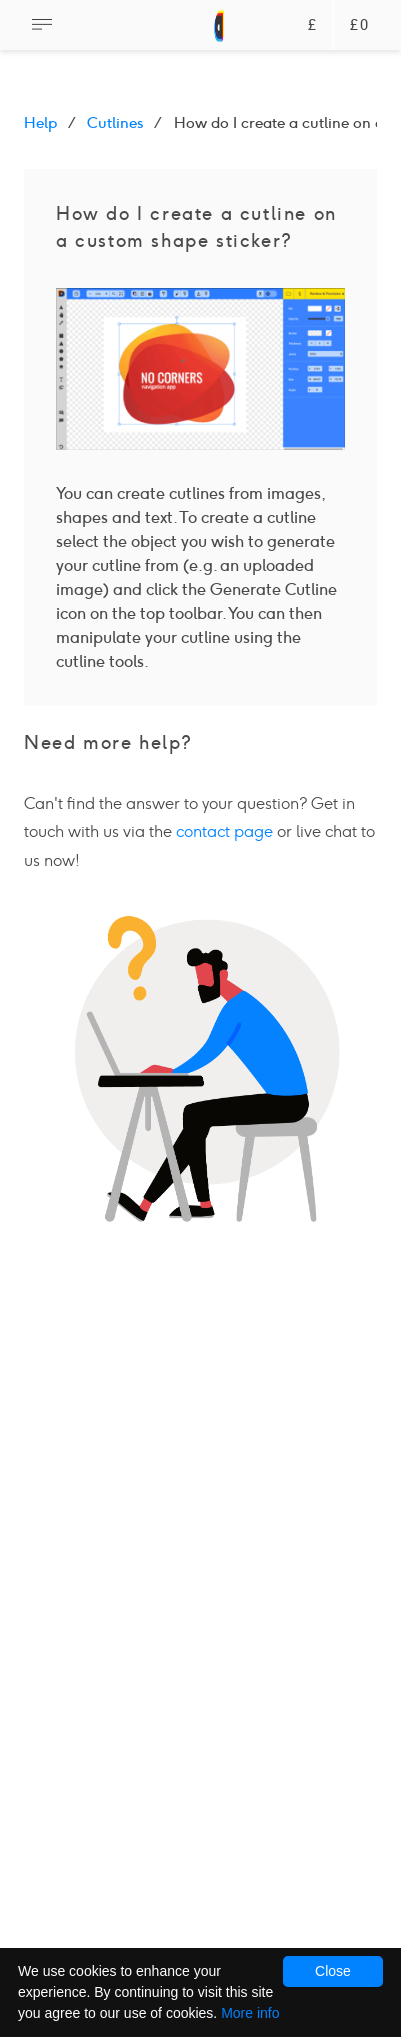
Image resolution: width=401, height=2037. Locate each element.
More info (250, 2013)
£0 (359, 25)
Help (40, 123)
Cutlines (115, 123)
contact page (224, 831)
